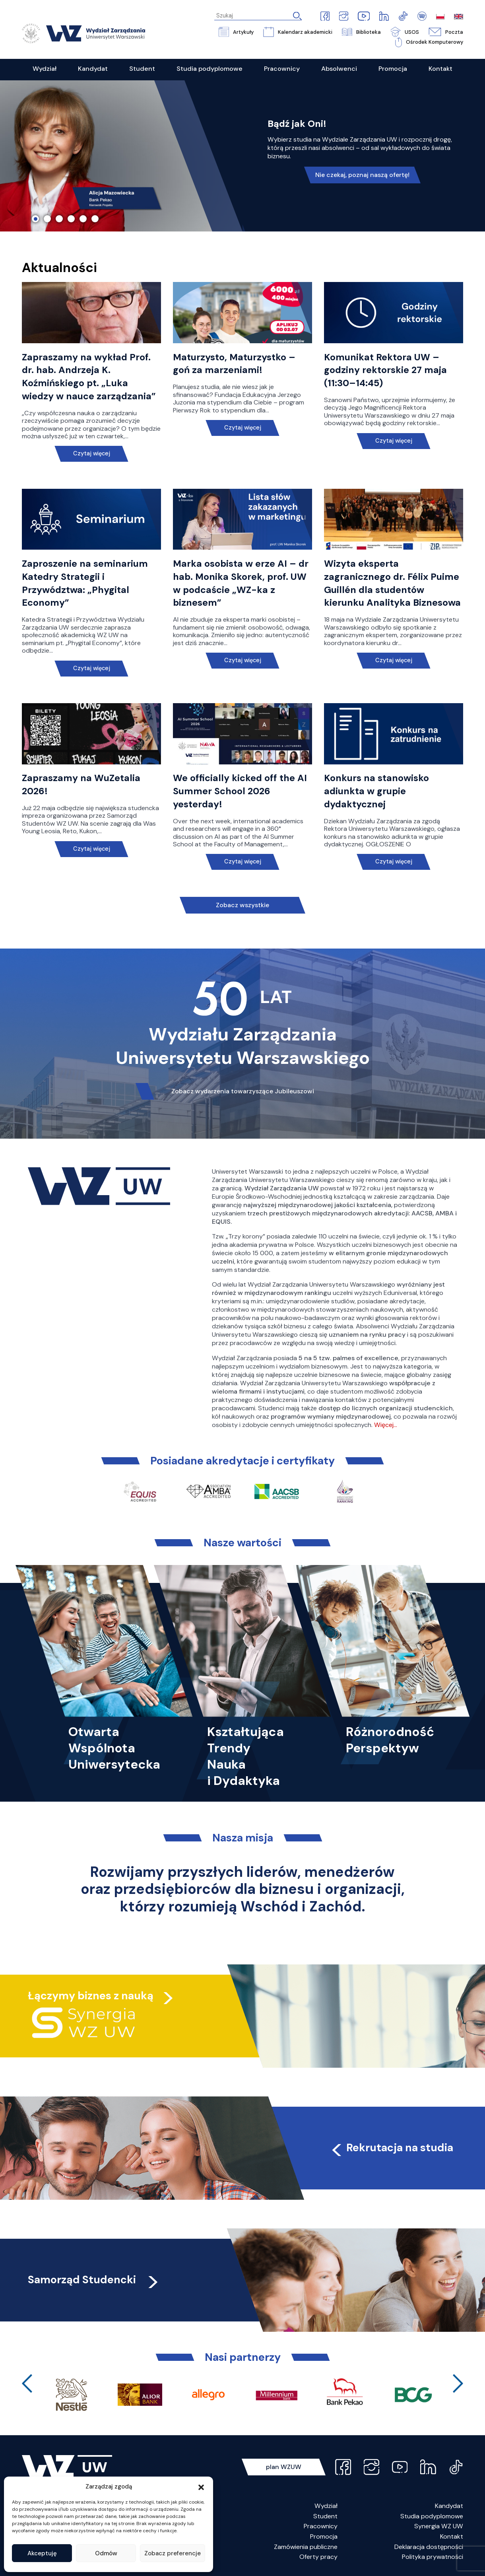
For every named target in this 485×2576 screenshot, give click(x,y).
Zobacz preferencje (172, 2553)
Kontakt (451, 2536)
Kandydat (449, 2506)
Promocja (324, 2536)
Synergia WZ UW (438, 2526)
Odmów (106, 2553)
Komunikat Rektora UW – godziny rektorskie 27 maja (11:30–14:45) (385, 370)
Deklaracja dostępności (428, 2547)
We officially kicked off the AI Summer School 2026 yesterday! (240, 791)
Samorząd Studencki (94, 2279)
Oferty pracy (318, 2557)
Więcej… (385, 1425)
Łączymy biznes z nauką (90, 1995)
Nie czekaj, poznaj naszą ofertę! (362, 175)
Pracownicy (321, 2526)
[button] (201, 2486)
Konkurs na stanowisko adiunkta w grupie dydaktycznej (376, 791)
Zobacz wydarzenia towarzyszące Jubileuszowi (242, 1091)
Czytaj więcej (91, 453)
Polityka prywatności (432, 2557)
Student (325, 2516)
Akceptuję (42, 2553)
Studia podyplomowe (431, 2516)
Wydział (326, 2506)
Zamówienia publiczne (306, 2547)
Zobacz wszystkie (242, 905)
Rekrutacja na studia (391, 2147)
